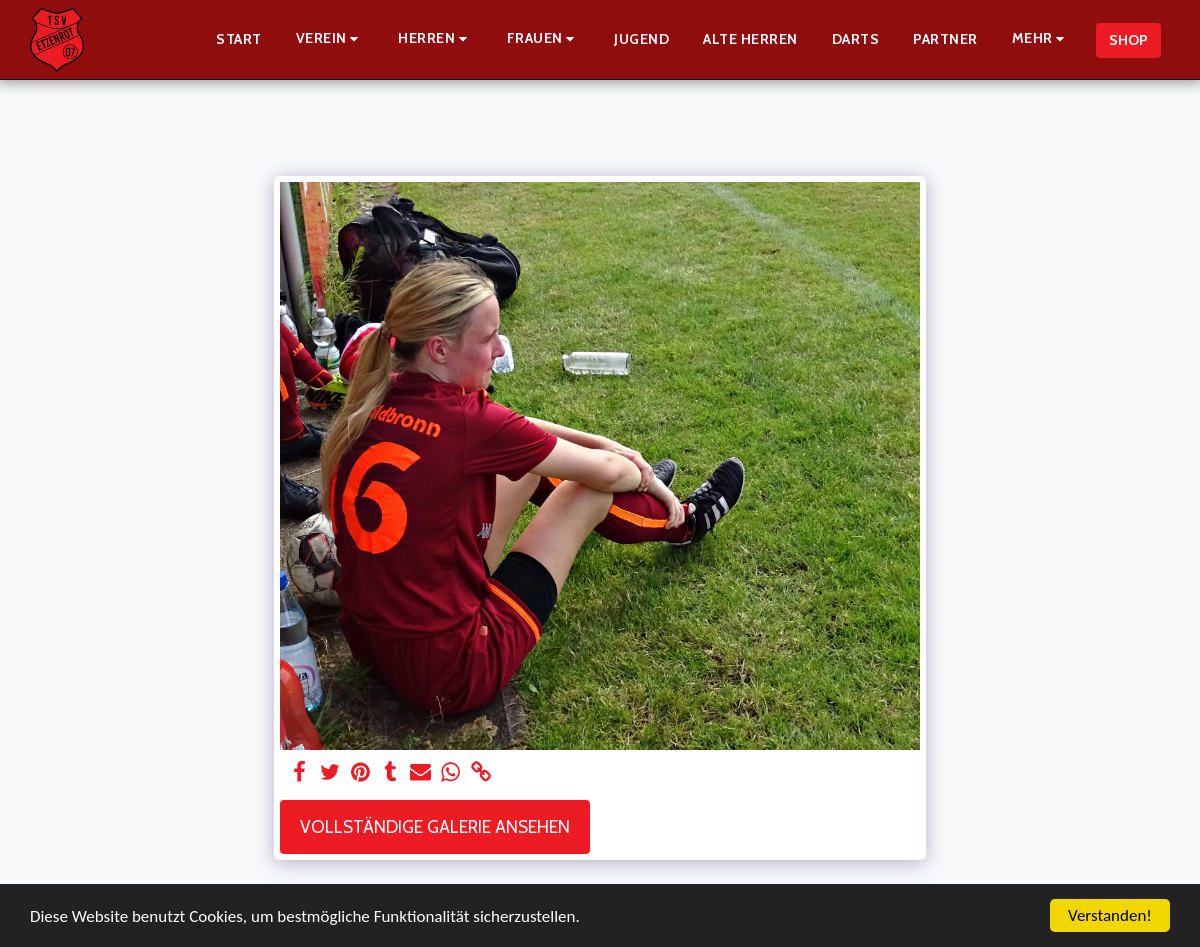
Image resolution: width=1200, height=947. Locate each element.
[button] (330, 39)
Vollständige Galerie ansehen (435, 826)
